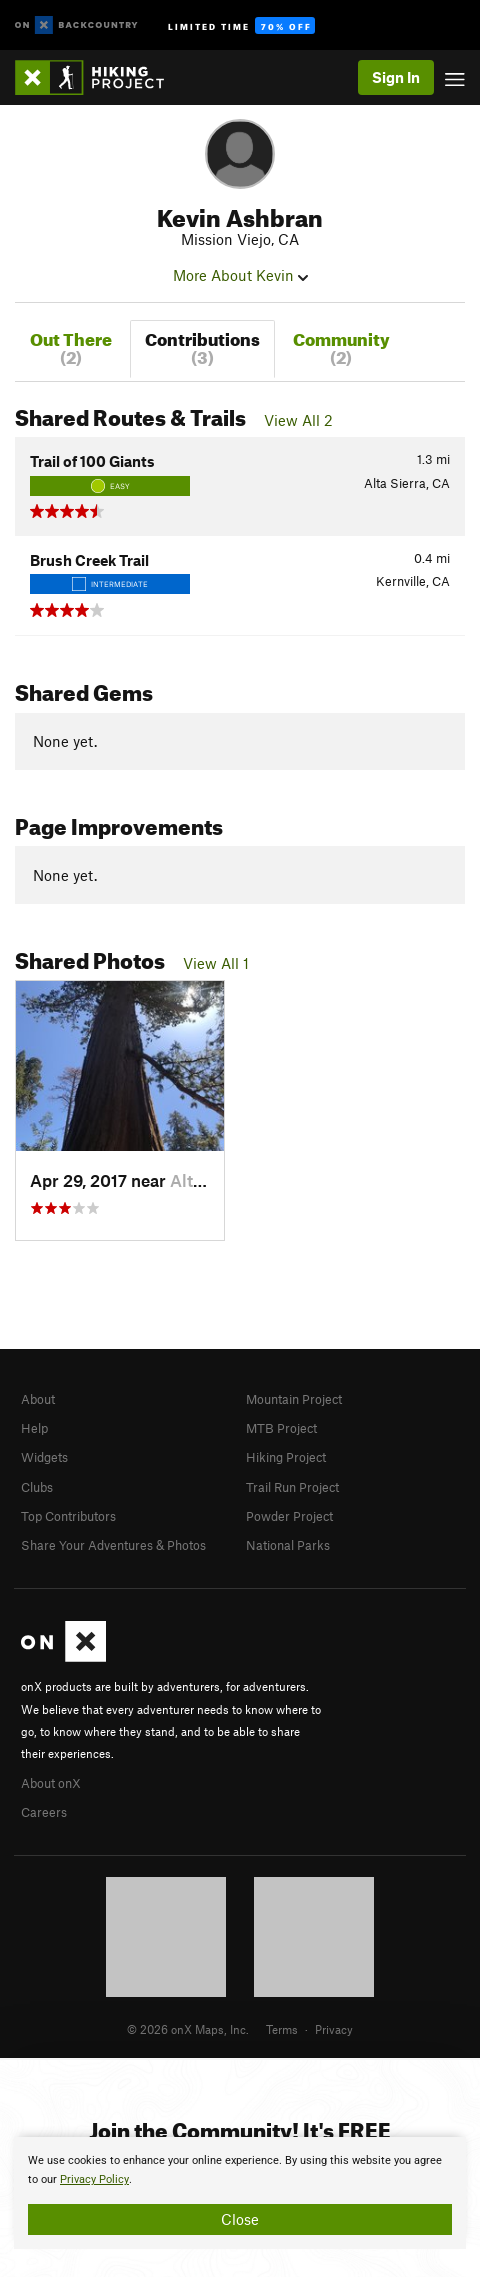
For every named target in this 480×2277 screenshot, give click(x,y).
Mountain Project (294, 1399)
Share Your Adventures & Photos (113, 1545)
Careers (44, 1812)
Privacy (334, 2029)
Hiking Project (286, 1457)
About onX (51, 1783)
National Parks (288, 1545)
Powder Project (289, 1516)
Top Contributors (68, 1516)
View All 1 (216, 963)
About (38, 1399)
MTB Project (281, 1428)
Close (240, 2219)
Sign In (396, 77)
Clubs (37, 1487)
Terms (282, 2029)
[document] (240, 2193)
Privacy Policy (94, 2179)
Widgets (44, 1457)
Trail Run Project (292, 1487)
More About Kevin (240, 275)
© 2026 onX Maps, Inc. (188, 2029)
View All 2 (298, 420)
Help (34, 1428)
